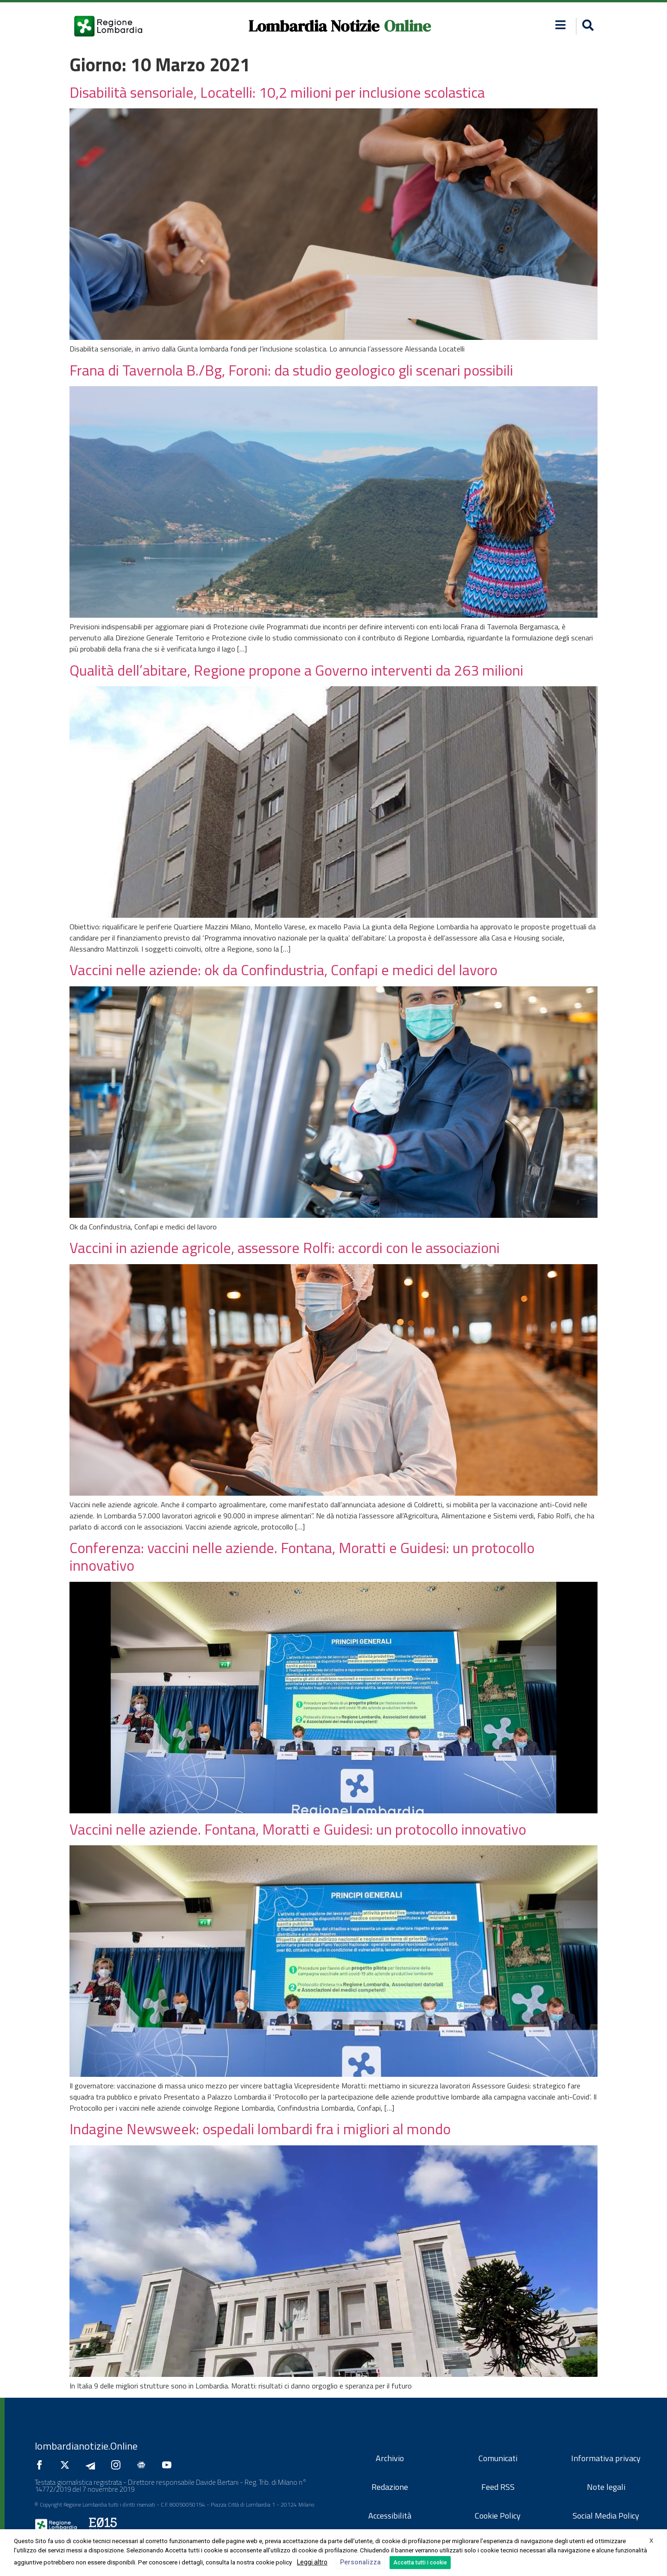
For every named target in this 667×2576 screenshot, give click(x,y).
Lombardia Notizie (313, 26)
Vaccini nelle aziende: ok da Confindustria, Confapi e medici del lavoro (283, 970)
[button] (587, 26)
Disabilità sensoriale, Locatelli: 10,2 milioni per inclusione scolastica (277, 92)
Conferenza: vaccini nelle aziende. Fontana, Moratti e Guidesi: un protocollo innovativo (302, 1556)
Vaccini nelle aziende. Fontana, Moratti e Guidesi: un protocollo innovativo (297, 1829)
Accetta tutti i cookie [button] (420, 2562)
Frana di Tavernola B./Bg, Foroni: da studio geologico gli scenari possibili (291, 370)
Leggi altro (312, 2562)
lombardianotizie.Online (86, 2446)
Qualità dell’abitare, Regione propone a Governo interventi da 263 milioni (296, 670)
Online (407, 26)
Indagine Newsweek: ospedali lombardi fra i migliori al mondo (260, 2129)
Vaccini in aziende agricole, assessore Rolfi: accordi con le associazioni (284, 1247)
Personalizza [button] (360, 2562)
